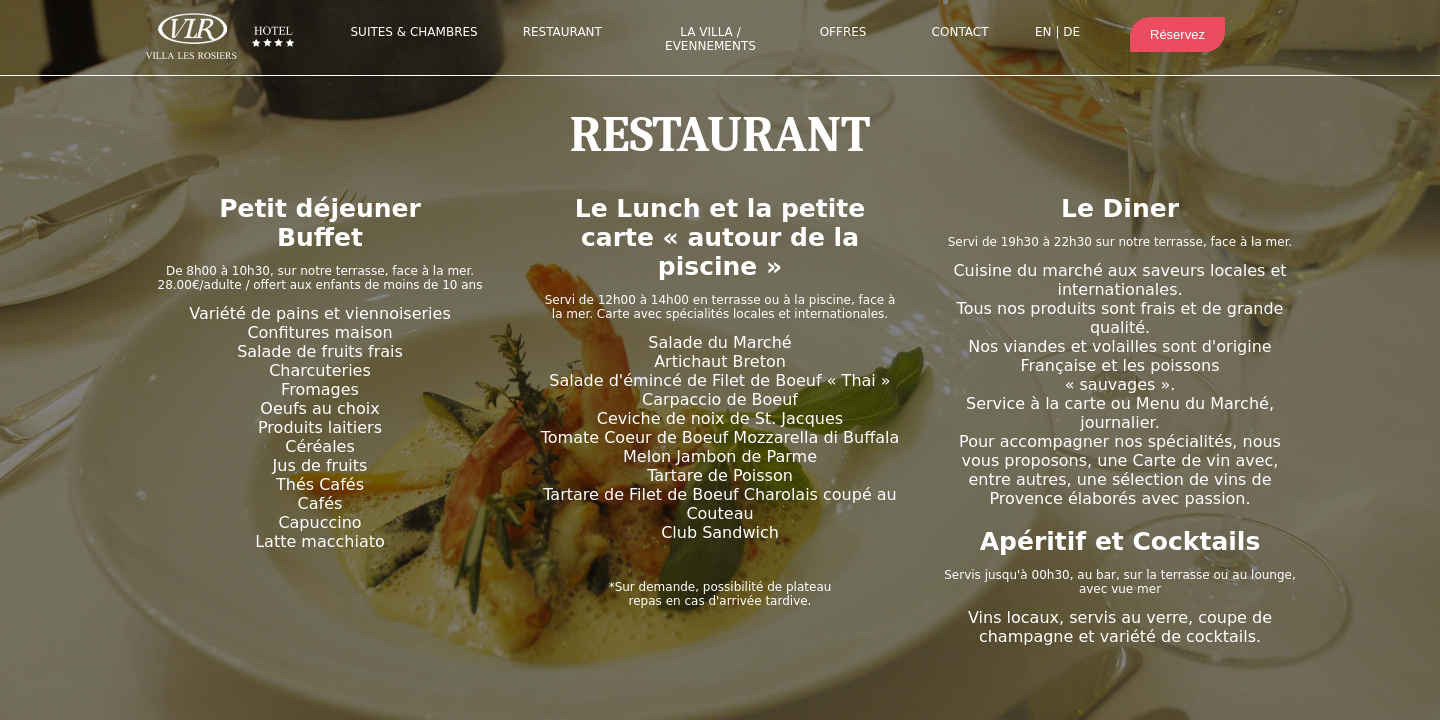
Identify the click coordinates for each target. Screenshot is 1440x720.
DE (1071, 32)
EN (1043, 32)
